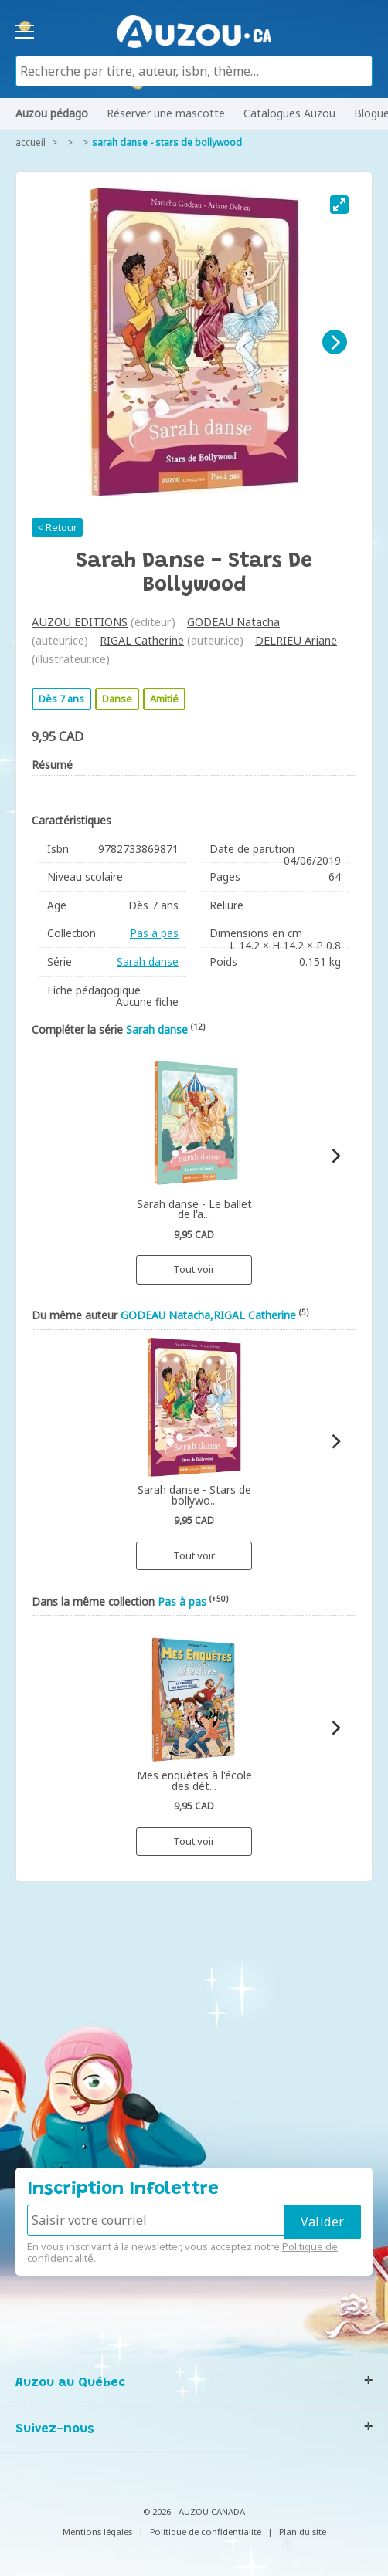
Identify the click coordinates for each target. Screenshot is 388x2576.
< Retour (57, 527)
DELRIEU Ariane (296, 640)
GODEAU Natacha (233, 621)
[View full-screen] (339, 204)
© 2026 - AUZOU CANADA (194, 2511)
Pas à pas (154, 933)
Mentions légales (97, 2531)
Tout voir (194, 1269)
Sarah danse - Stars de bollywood (167, 142)
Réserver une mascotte (166, 113)
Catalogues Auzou (289, 113)
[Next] (335, 342)
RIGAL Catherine (142, 640)
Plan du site (302, 2531)
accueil (30, 142)
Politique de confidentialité (205, 2531)
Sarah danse (148, 961)
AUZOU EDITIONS (80, 621)
